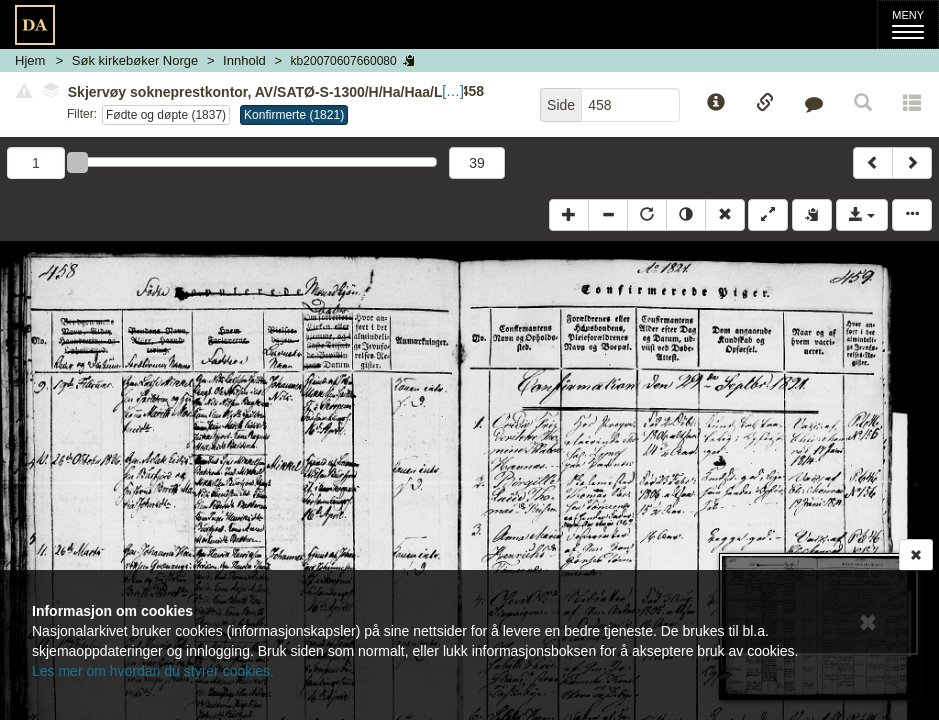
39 (477, 163)
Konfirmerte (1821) (294, 115)
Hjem (30, 60)
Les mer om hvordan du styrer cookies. (153, 671)
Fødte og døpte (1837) (166, 115)
